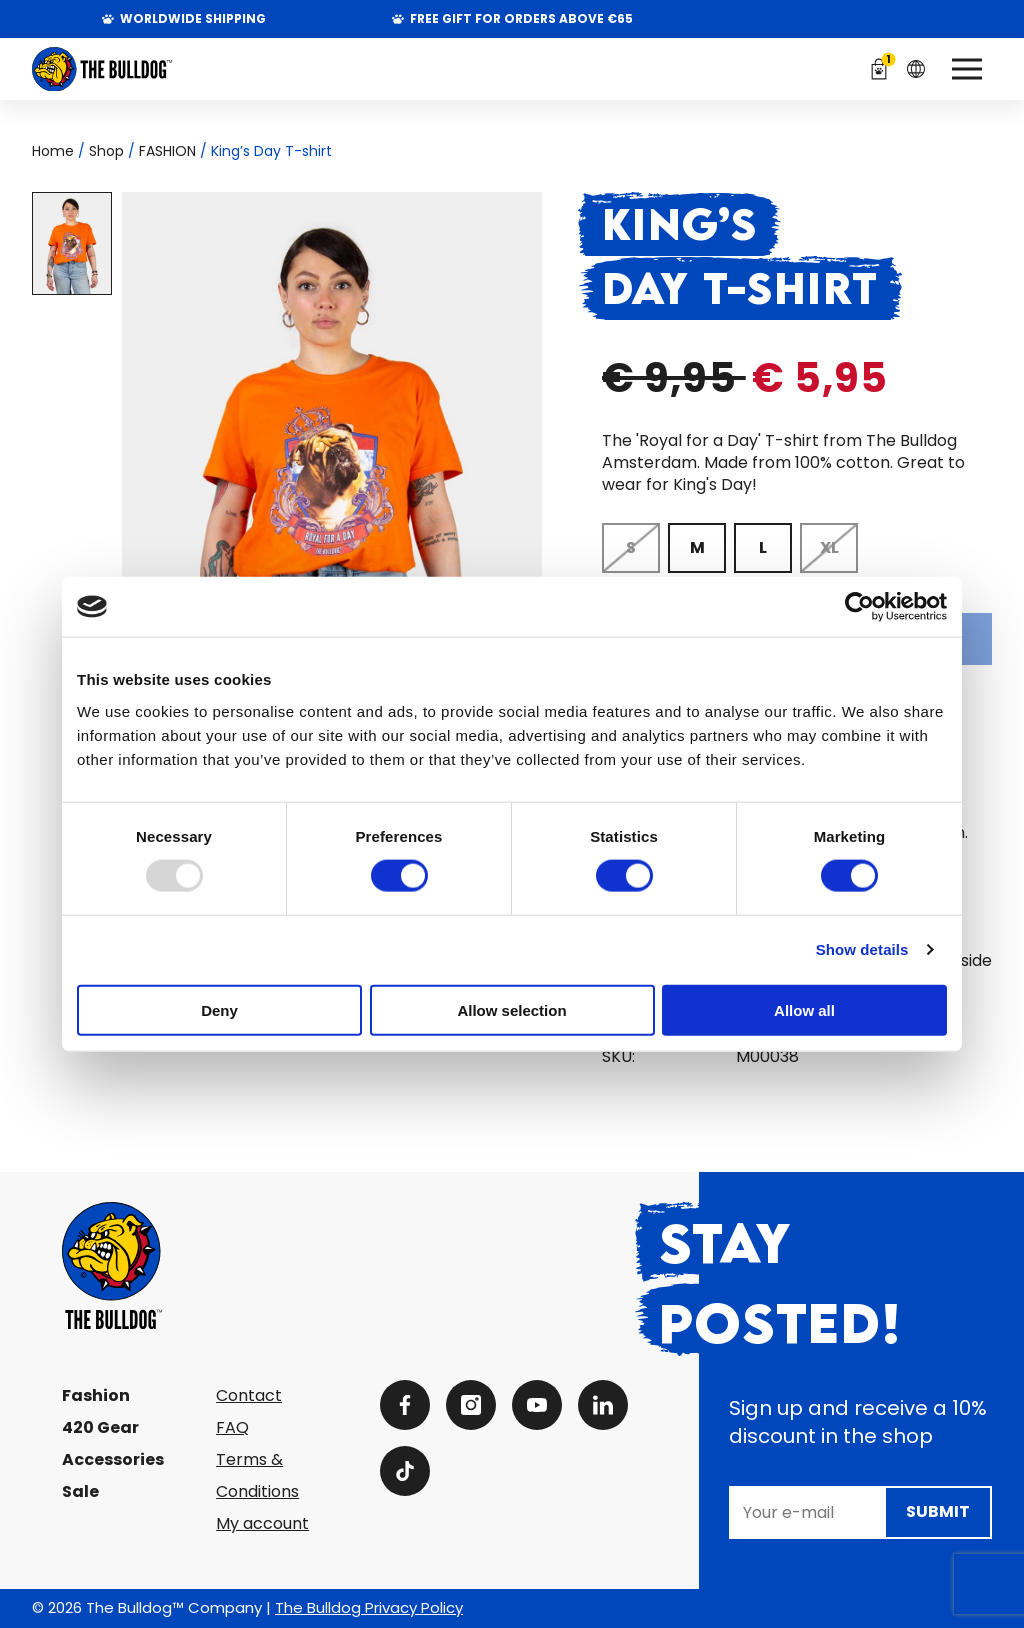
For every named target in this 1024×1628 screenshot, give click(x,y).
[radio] (631, 548)
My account (262, 1523)
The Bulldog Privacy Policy (369, 1607)
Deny (219, 1009)
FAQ (232, 1427)
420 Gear (100, 1427)
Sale (80, 1491)
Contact (249, 1395)
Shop (106, 151)
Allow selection (511, 1009)
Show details (862, 949)
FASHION (167, 151)
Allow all (804, 1009)
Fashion (96, 1395)
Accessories (113, 1459)
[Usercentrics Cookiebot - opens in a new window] (859, 607)
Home (53, 151)
